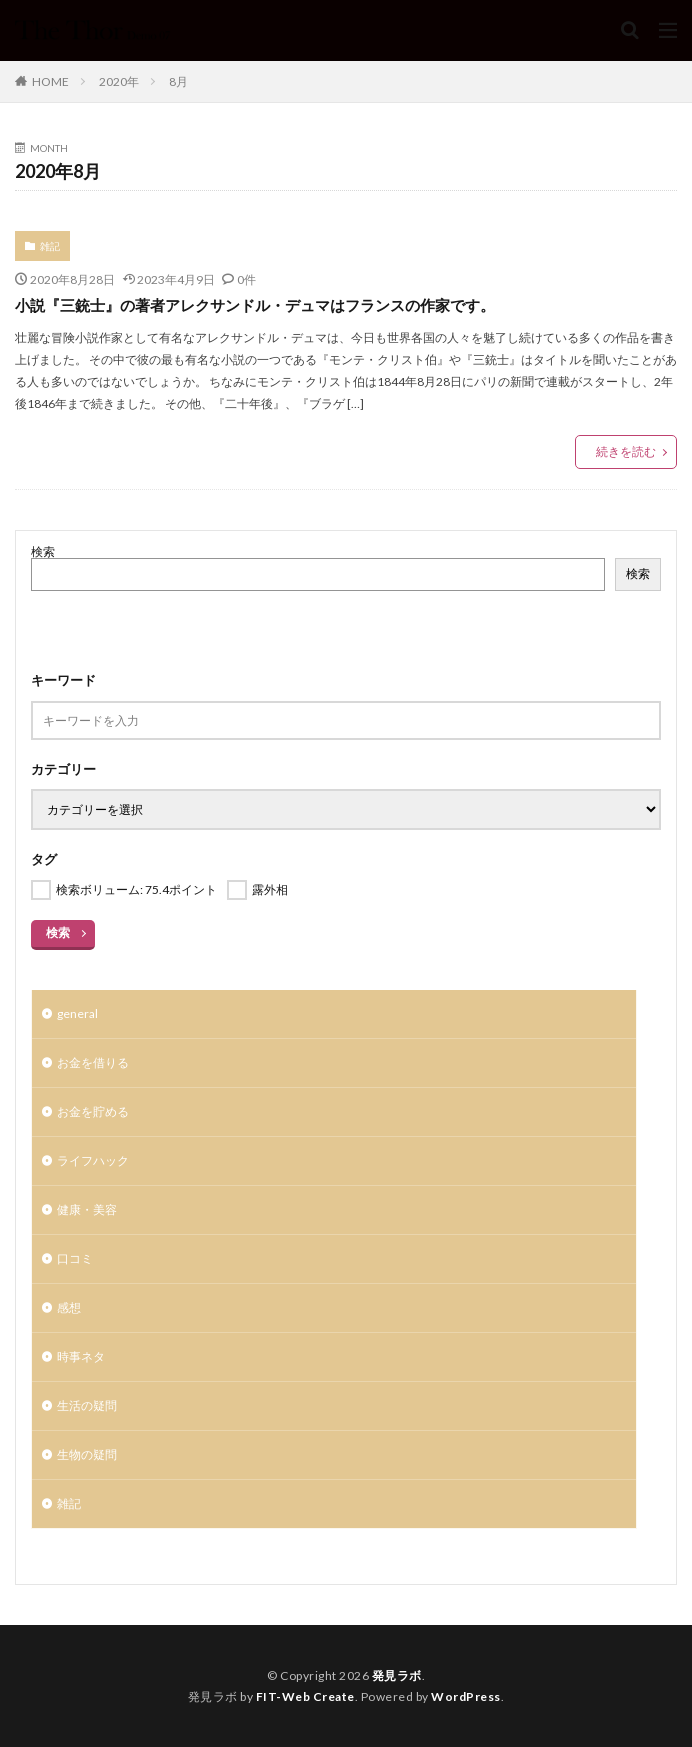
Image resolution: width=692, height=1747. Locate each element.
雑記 (50, 246)
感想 (69, 1307)
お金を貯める (93, 1111)
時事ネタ (81, 1356)
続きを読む (626, 451)
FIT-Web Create (305, 1696)
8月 (178, 81)
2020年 (119, 81)
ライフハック (93, 1160)
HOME (50, 81)
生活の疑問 (87, 1405)
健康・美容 (87, 1209)
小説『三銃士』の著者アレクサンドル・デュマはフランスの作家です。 (255, 305)
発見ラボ (397, 1675)
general (77, 1013)
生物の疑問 (87, 1454)
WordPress (466, 1696)
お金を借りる (93, 1062)
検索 (43, 551)
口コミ (75, 1258)
